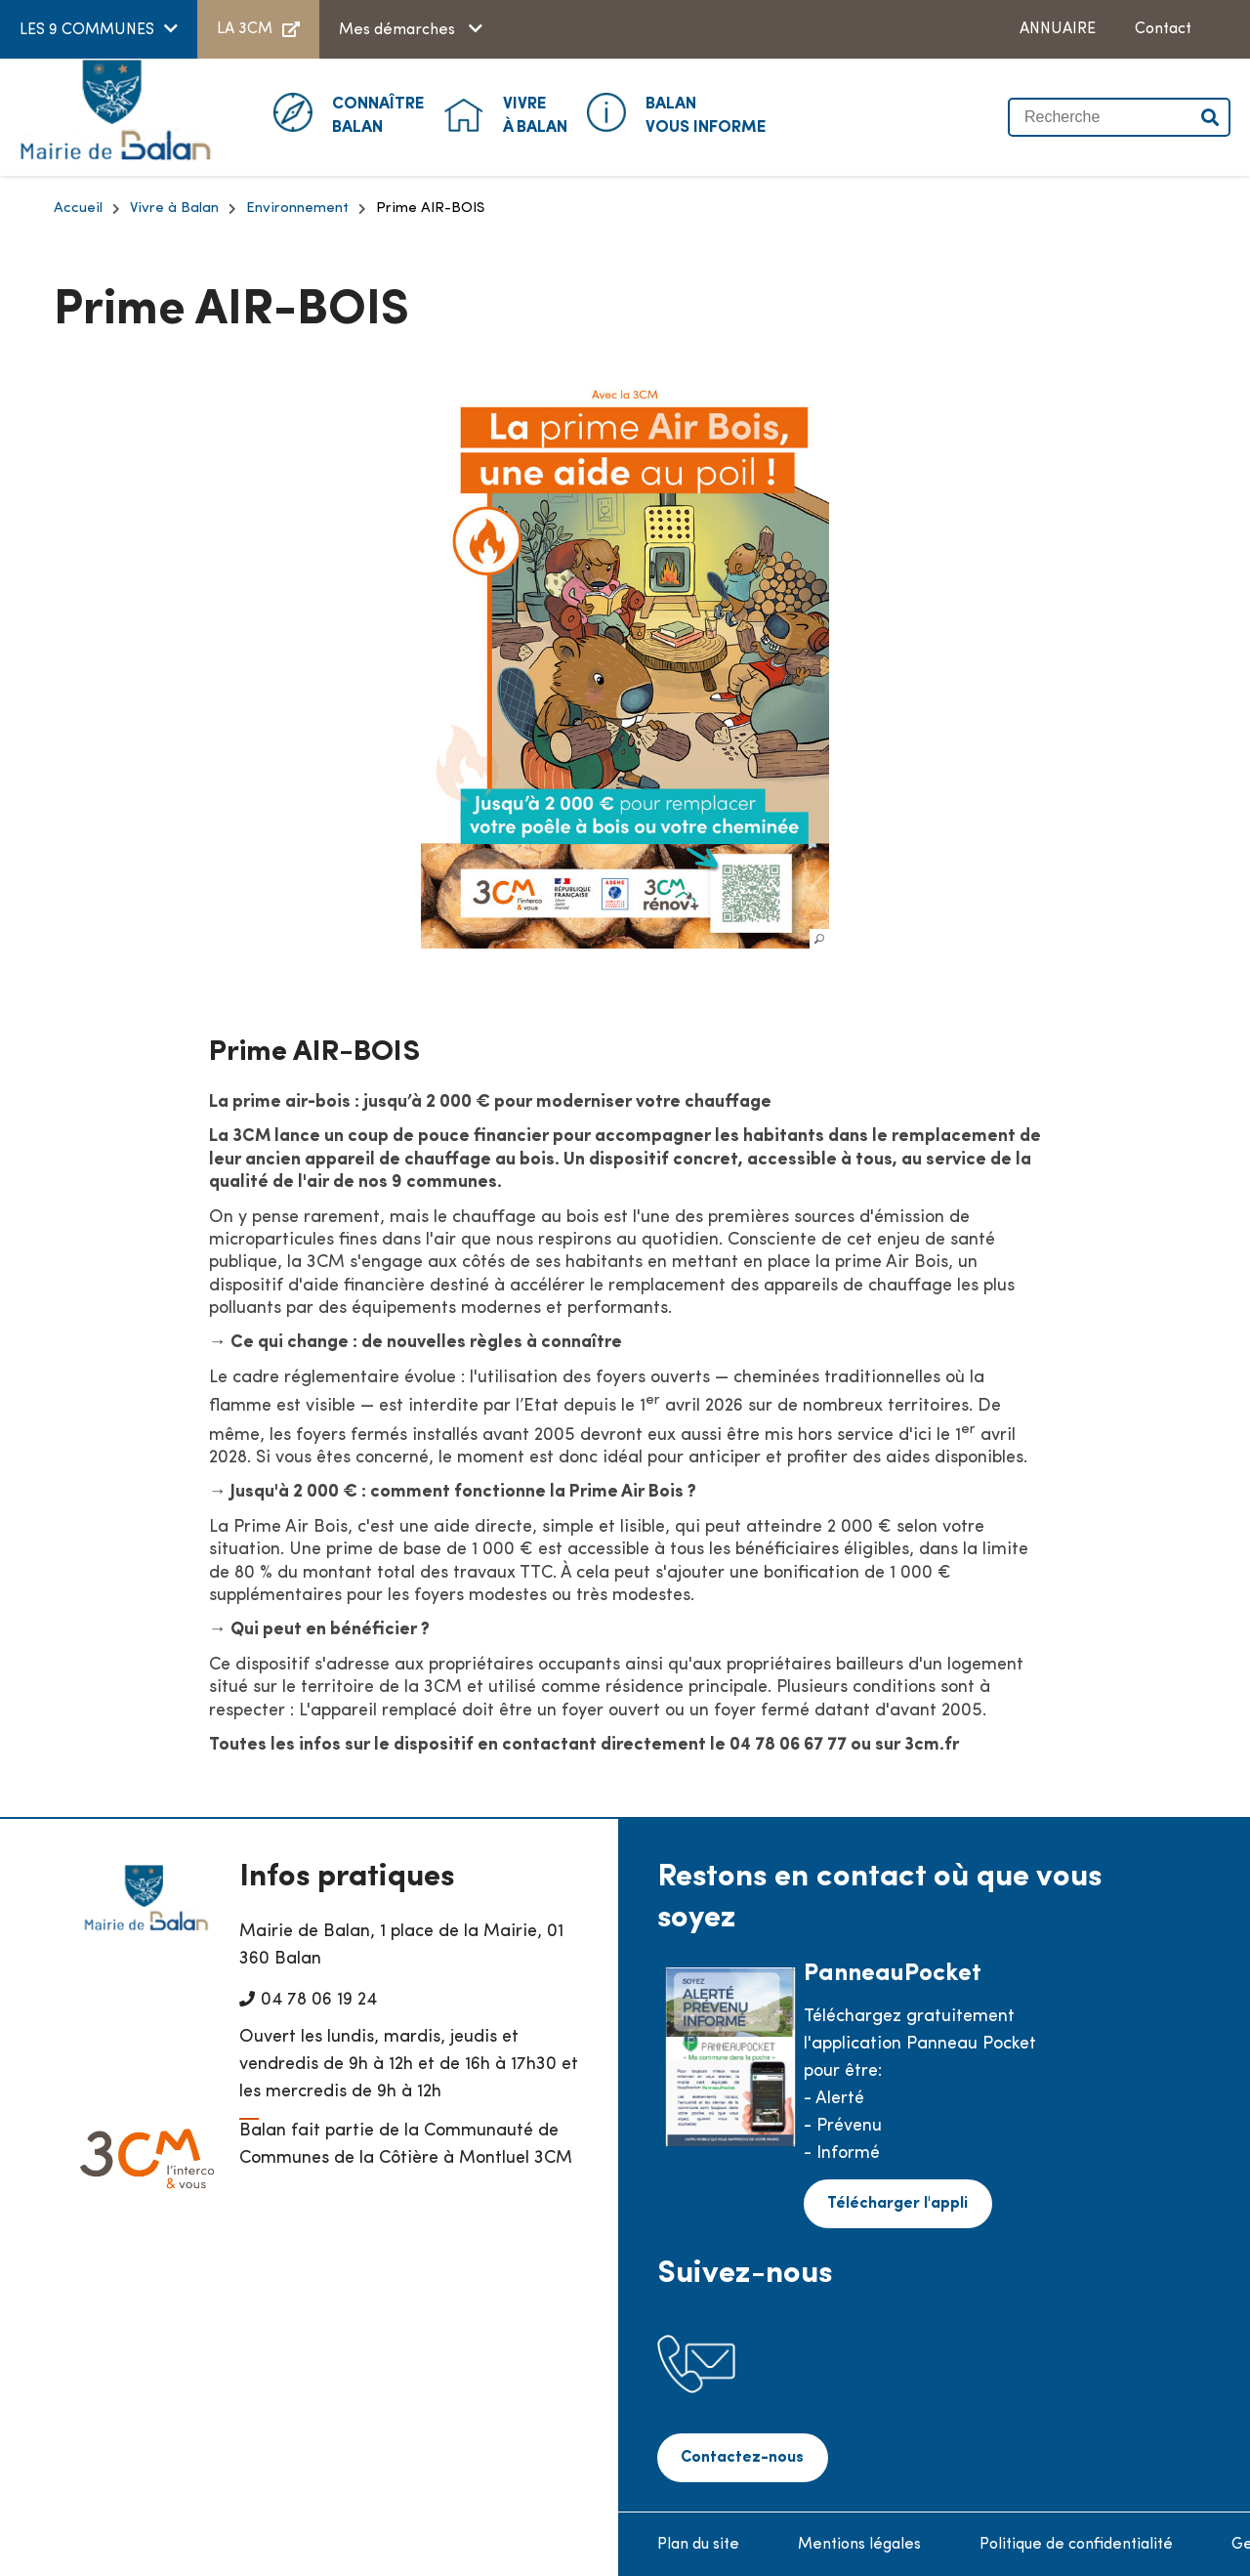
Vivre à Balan (174, 208)
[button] (625, 661)
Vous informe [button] (706, 114)
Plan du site (698, 2543)
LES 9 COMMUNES (87, 30)
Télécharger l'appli (895, 2203)
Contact (1163, 29)
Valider (1210, 117)
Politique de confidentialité (1076, 2543)
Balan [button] (378, 114)
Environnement (297, 208)
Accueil (78, 208)
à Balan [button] (535, 114)
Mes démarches (399, 30)
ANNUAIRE (1058, 29)
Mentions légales (859, 2543)
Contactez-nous (740, 2457)
